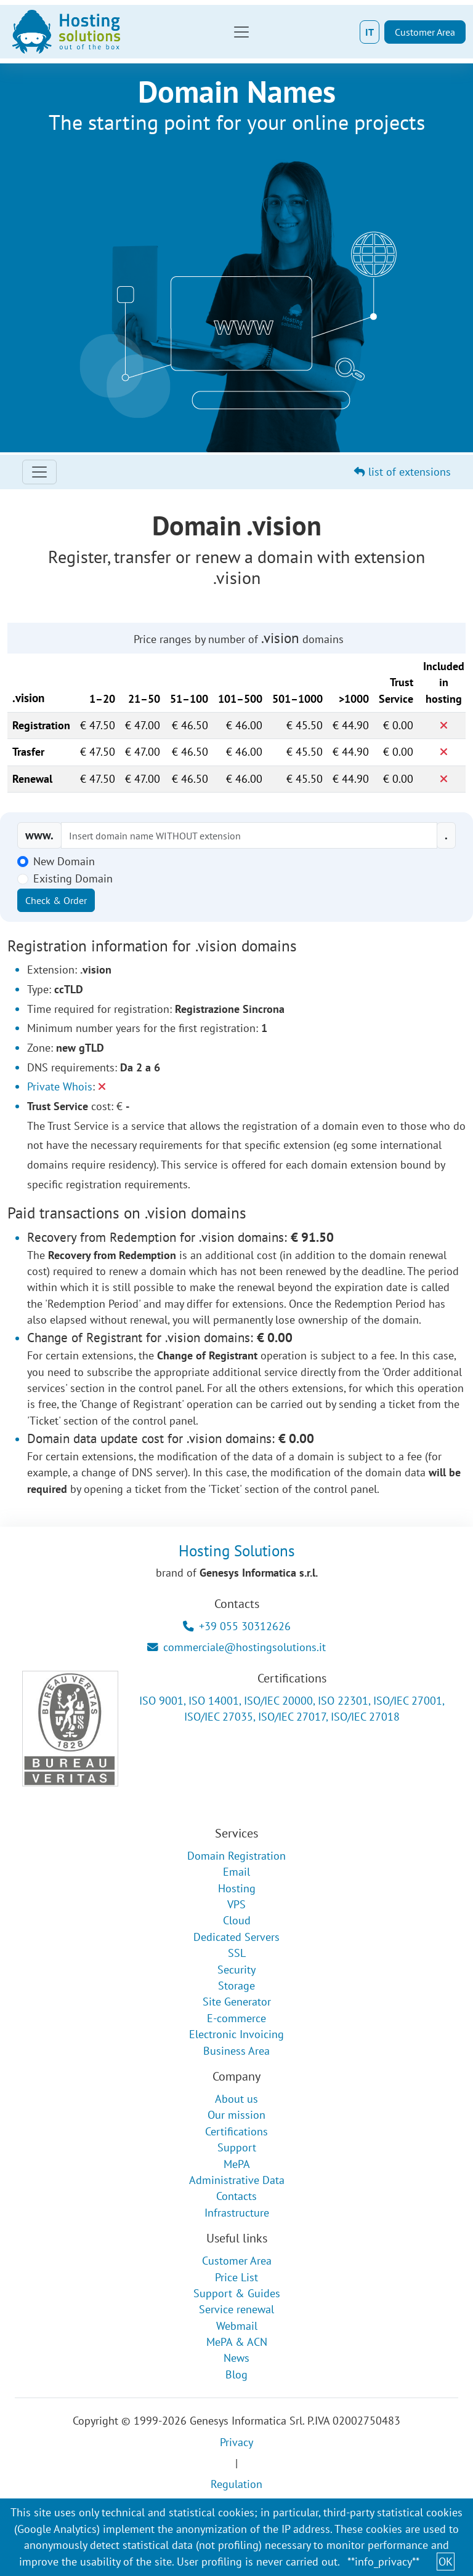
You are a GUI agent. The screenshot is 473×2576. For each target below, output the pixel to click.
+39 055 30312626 (237, 1626)
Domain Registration (236, 1856)
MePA (237, 2164)
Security (236, 1969)
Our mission (236, 2115)
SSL (237, 1953)
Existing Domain (73, 878)
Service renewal (236, 2309)
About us (236, 2099)
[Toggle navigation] (241, 32)
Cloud (237, 1920)
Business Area (236, 2051)
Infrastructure (236, 2213)
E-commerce (236, 2018)
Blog (236, 2374)
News (236, 2358)
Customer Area (425, 32)
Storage (236, 1985)
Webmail (236, 2326)
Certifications (236, 2131)
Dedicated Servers (236, 1937)
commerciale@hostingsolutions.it (236, 1647)
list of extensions (402, 472)
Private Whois (59, 1086)
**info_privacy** (383, 2561)
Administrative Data (237, 2180)
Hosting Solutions (237, 1550)
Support (236, 2147)
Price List (236, 2277)
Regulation (236, 2484)
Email (236, 1872)
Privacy (236, 2442)
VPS (236, 1904)
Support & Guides (236, 2293)
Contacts (236, 2196)
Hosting (237, 1888)
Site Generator (237, 2001)
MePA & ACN (236, 2342)
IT (369, 32)
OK (446, 2561)
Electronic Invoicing (236, 2034)
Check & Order (56, 900)
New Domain (64, 861)
